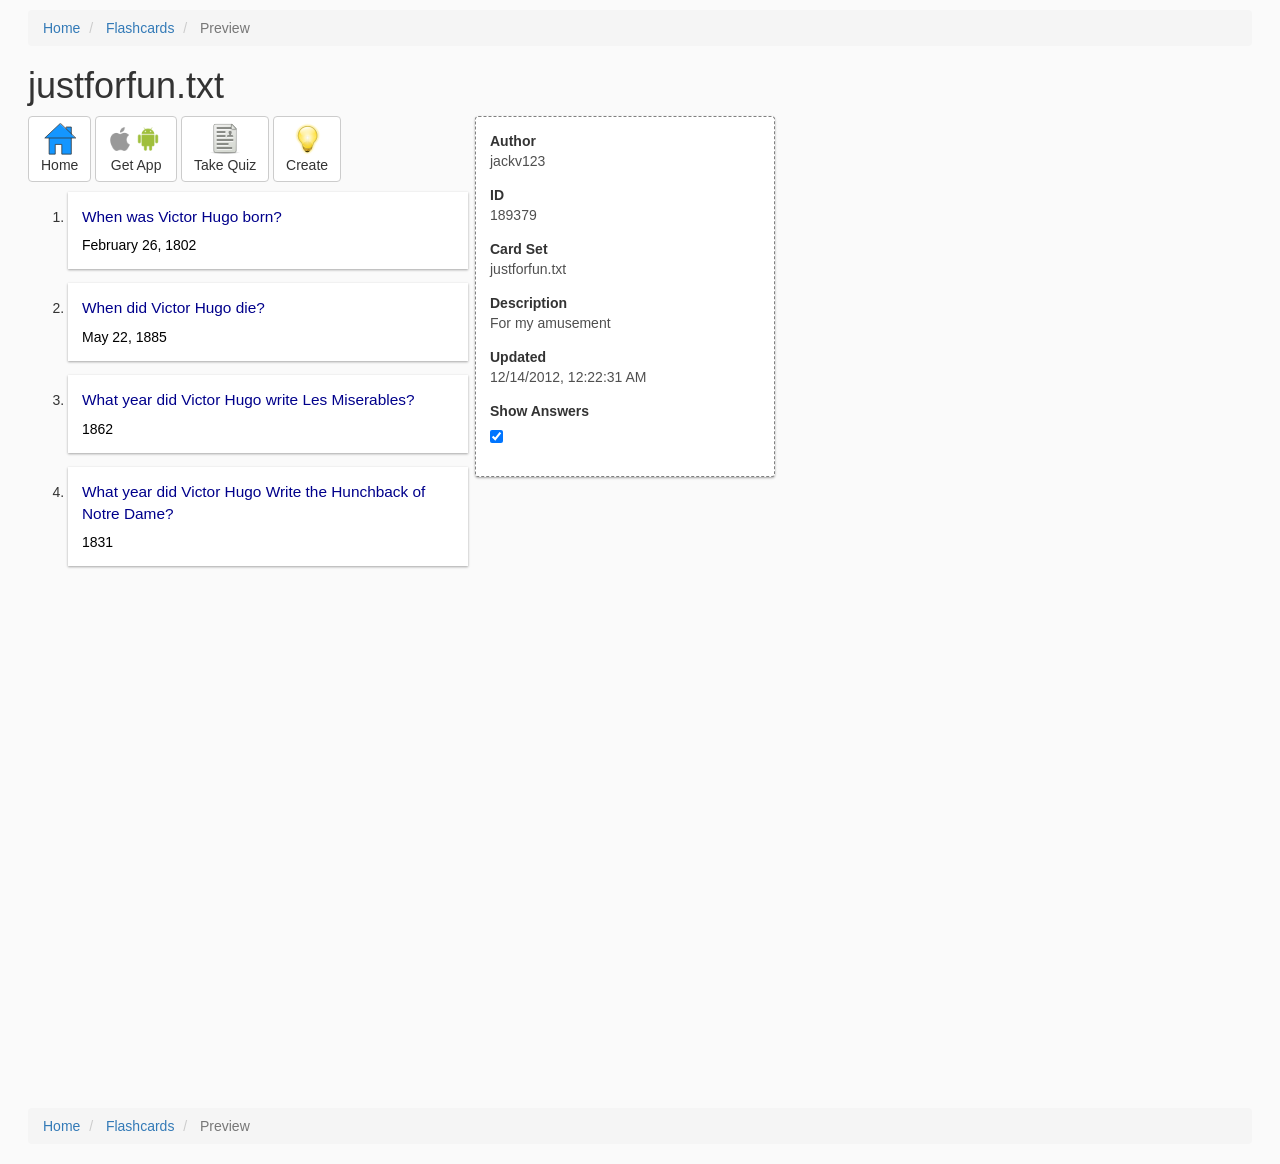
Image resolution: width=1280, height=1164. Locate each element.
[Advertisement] (636, 673)
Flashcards (140, 28)
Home (61, 28)
